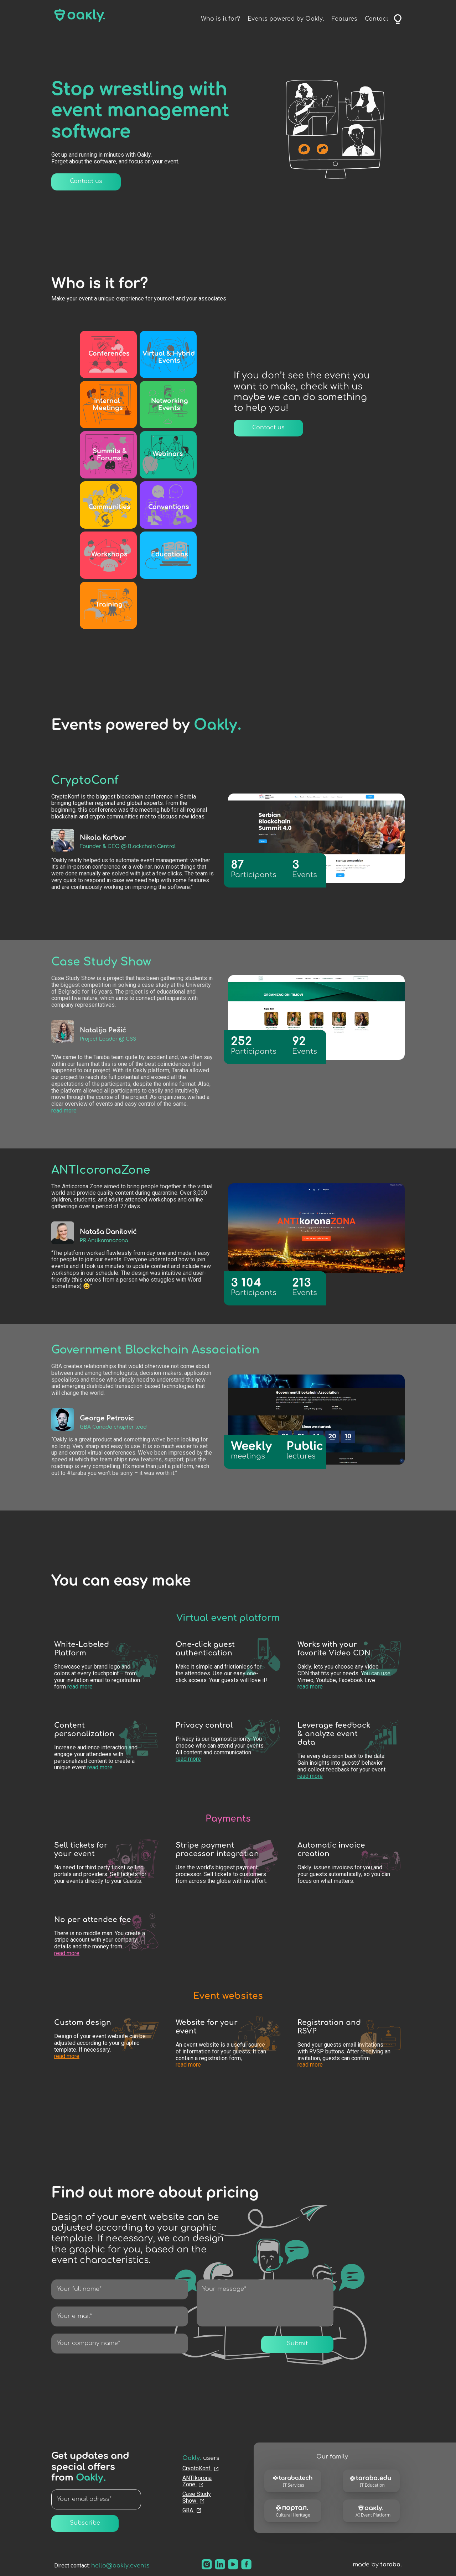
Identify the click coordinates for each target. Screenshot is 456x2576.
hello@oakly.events (120, 2566)
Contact (376, 19)
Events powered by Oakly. (286, 19)
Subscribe (85, 2523)
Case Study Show (196, 2497)
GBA (192, 2510)
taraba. (391, 2564)
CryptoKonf (200, 2468)
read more (64, 1111)
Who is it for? (220, 19)
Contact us (86, 181)
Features (344, 19)
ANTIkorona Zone (197, 2481)
